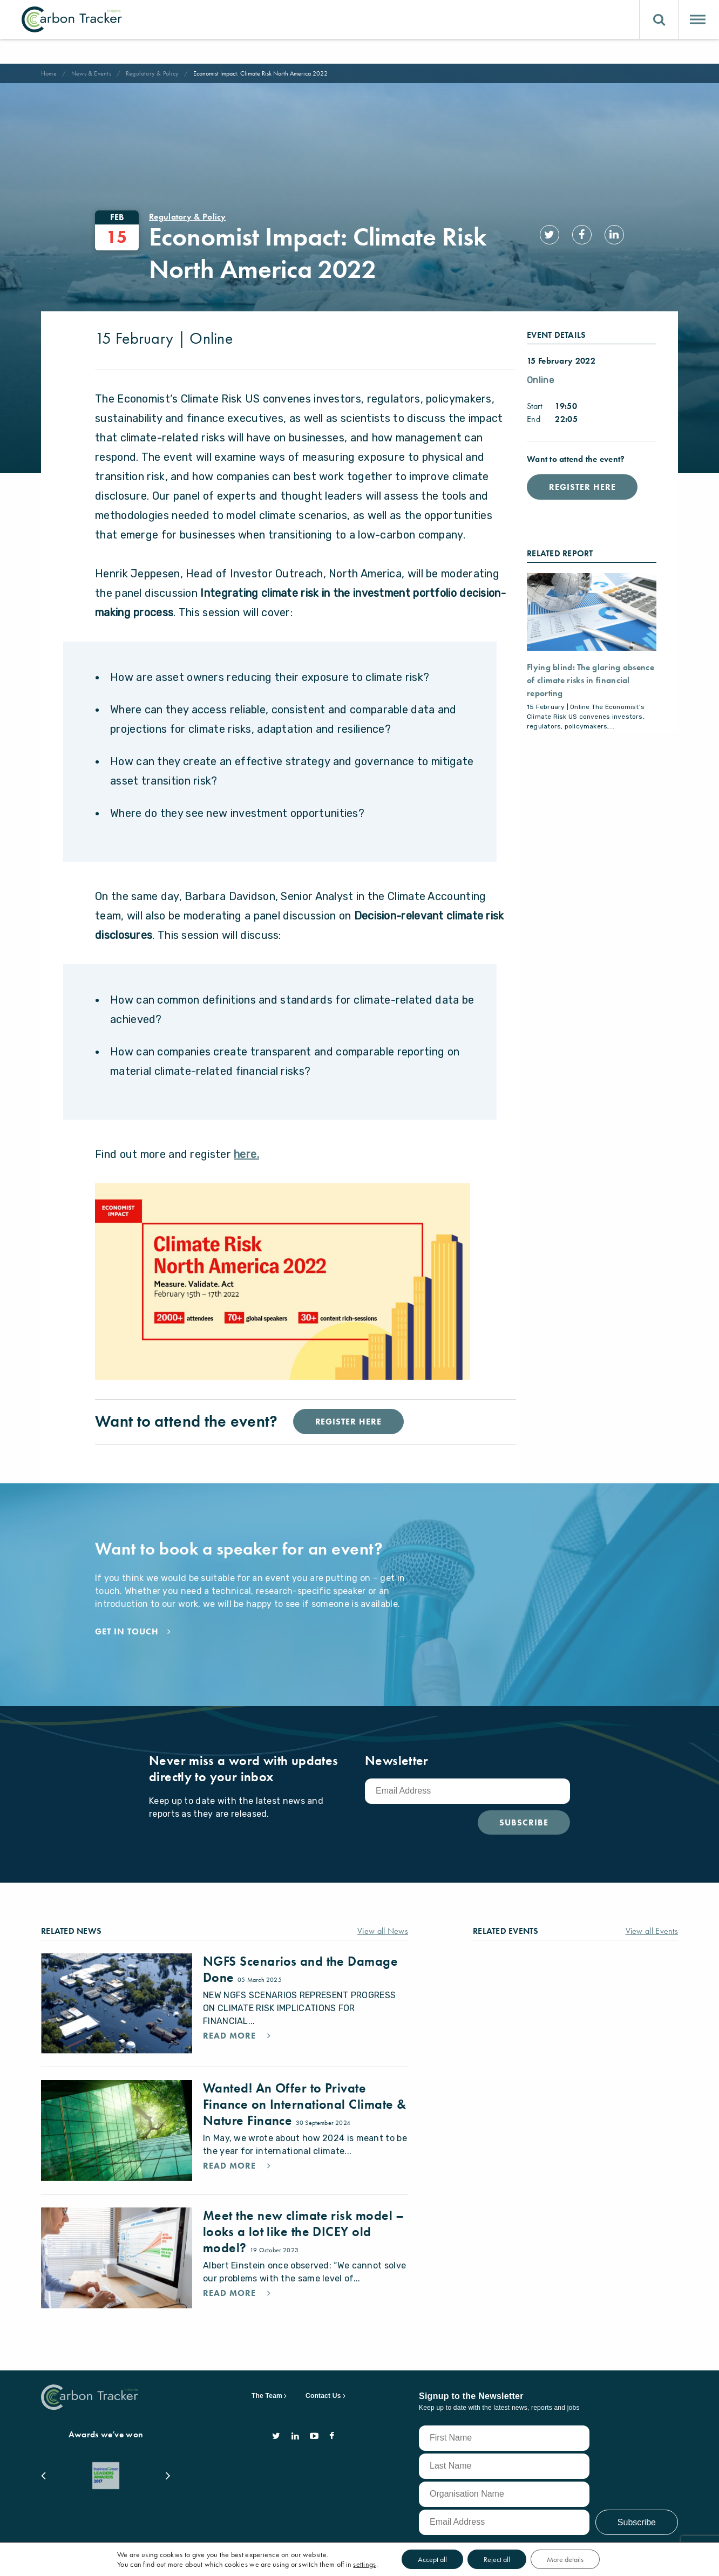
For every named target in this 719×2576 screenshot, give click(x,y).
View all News (382, 1931)
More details (565, 2559)
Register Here (582, 487)
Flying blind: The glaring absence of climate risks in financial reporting (590, 680)
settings (364, 2564)
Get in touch (127, 1631)
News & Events (91, 73)
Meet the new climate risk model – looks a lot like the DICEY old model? (303, 2211)
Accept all (432, 2559)
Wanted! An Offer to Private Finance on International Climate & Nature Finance (304, 2092)
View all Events (652, 1931)
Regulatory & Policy (152, 73)
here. (246, 1154)
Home (49, 73)
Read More (231, 2036)
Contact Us (323, 2367)
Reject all (497, 2559)
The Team (267, 2367)
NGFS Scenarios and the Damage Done (300, 1969)
